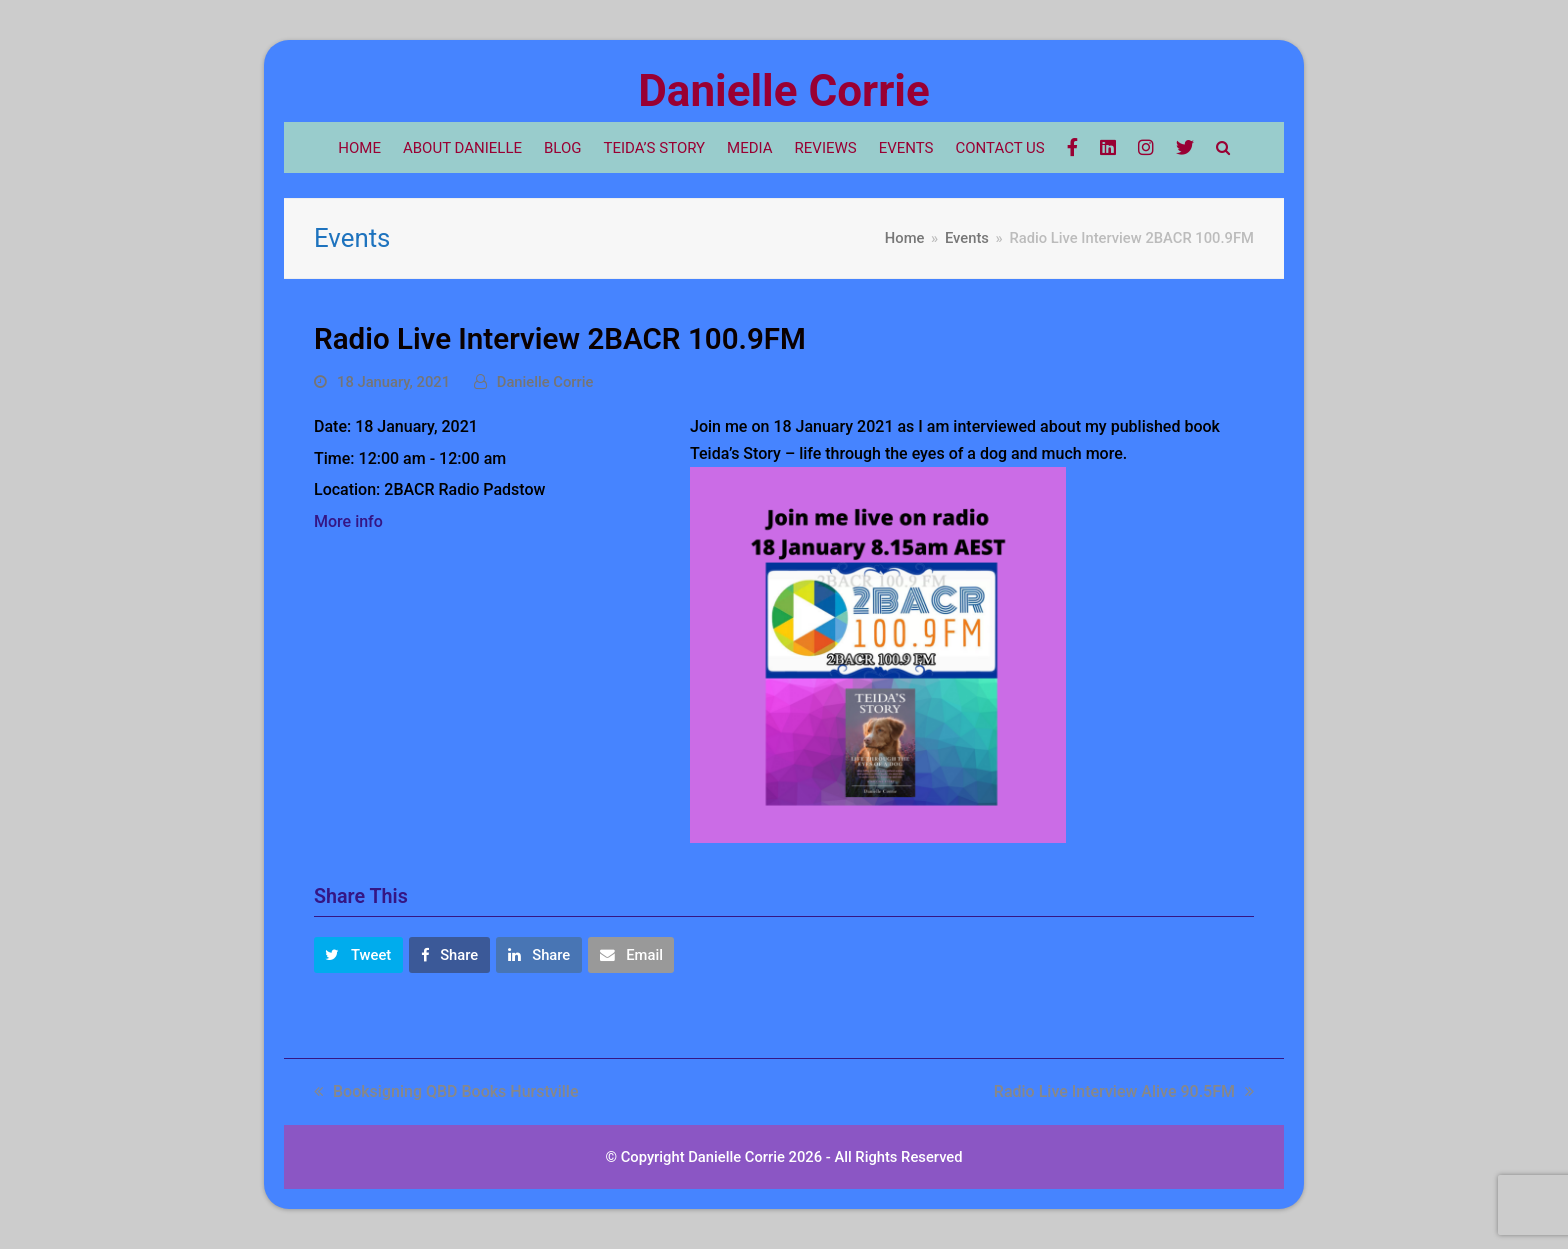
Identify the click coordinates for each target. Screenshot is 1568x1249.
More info (348, 521)
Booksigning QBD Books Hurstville (446, 1091)
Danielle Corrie (783, 91)
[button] (358, 955)
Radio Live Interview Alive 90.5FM (1124, 1091)
